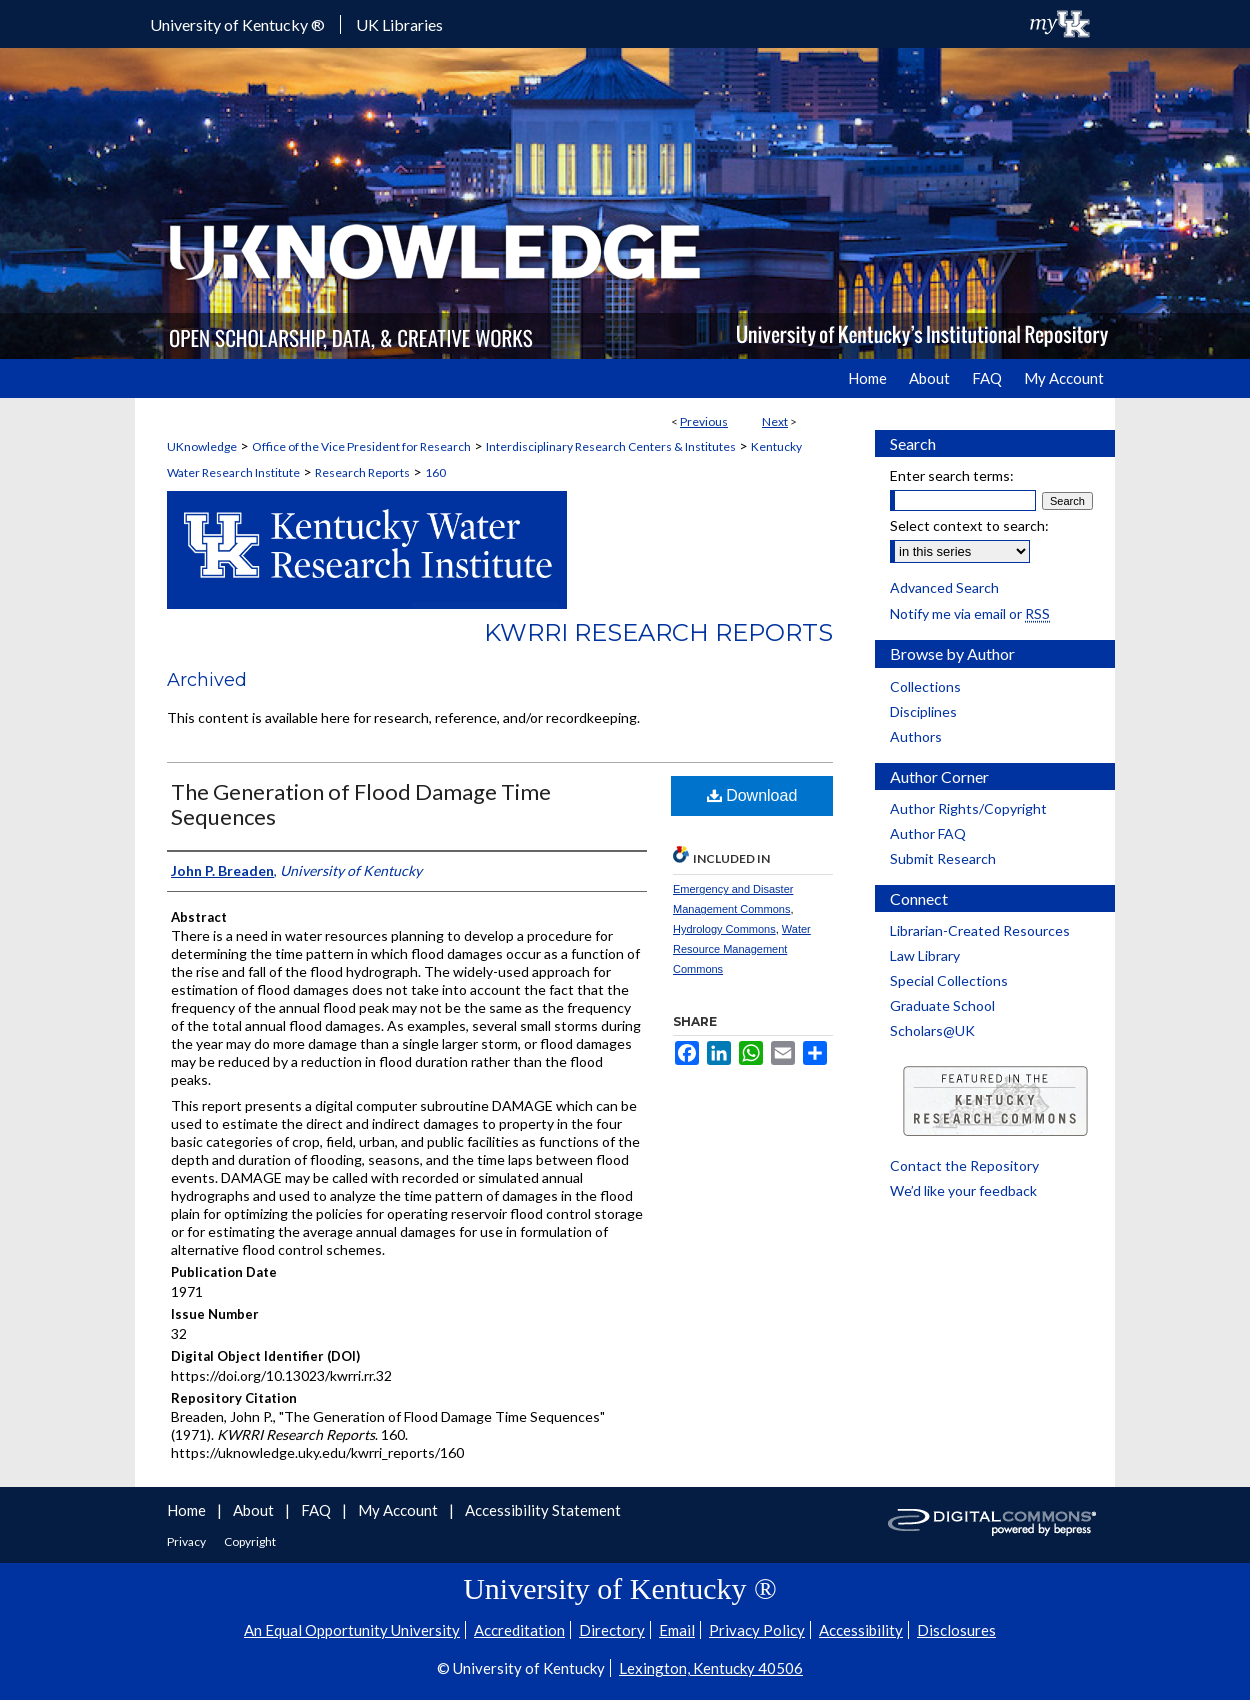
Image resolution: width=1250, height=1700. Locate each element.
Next (775, 421)
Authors (916, 736)
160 (435, 472)
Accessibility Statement (543, 1510)
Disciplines (923, 711)
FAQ (317, 1510)
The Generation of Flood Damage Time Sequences (361, 804)
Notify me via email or (970, 613)
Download (752, 795)
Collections (925, 686)
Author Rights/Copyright (968, 808)
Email (677, 1630)
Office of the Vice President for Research (361, 446)
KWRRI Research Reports (658, 632)
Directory (612, 1630)
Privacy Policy (757, 1630)
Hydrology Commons (724, 929)
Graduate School (942, 1005)
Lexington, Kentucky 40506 (711, 1668)
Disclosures (956, 1630)
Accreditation (519, 1630)
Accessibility (861, 1630)
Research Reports (362, 472)
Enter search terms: (952, 475)
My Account (399, 1510)
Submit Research (943, 858)
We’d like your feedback (963, 1190)
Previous (704, 421)
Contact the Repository (964, 1165)
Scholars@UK (932, 1030)
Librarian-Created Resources (980, 930)
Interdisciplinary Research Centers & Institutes (611, 446)
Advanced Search (944, 587)
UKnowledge (202, 446)
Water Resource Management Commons (742, 949)
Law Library (925, 955)
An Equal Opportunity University (352, 1630)
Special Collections (949, 980)
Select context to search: (969, 525)
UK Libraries (399, 24)
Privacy (187, 1541)
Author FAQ (928, 833)
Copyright (250, 1541)
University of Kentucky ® (237, 24)
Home (188, 1510)
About (255, 1510)
